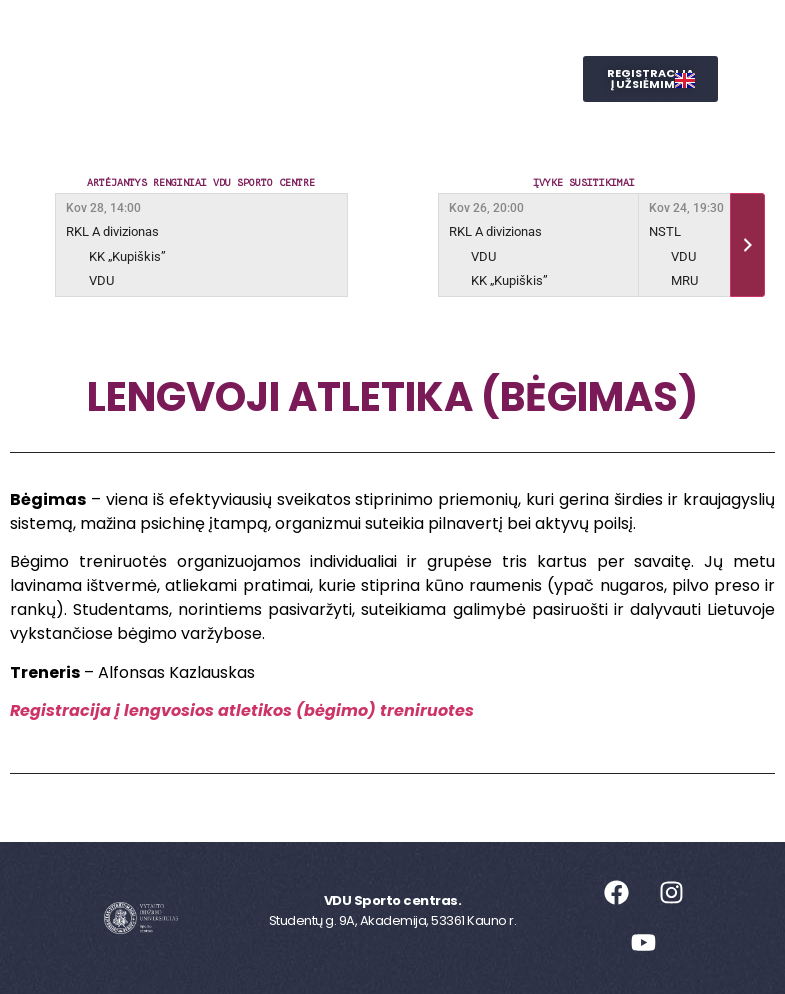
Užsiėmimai (433, 33)
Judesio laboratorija (461, 79)
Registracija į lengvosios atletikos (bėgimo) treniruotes (242, 710)
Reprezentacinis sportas (241, 79)
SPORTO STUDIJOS (346, 124)
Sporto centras (280, 33)
